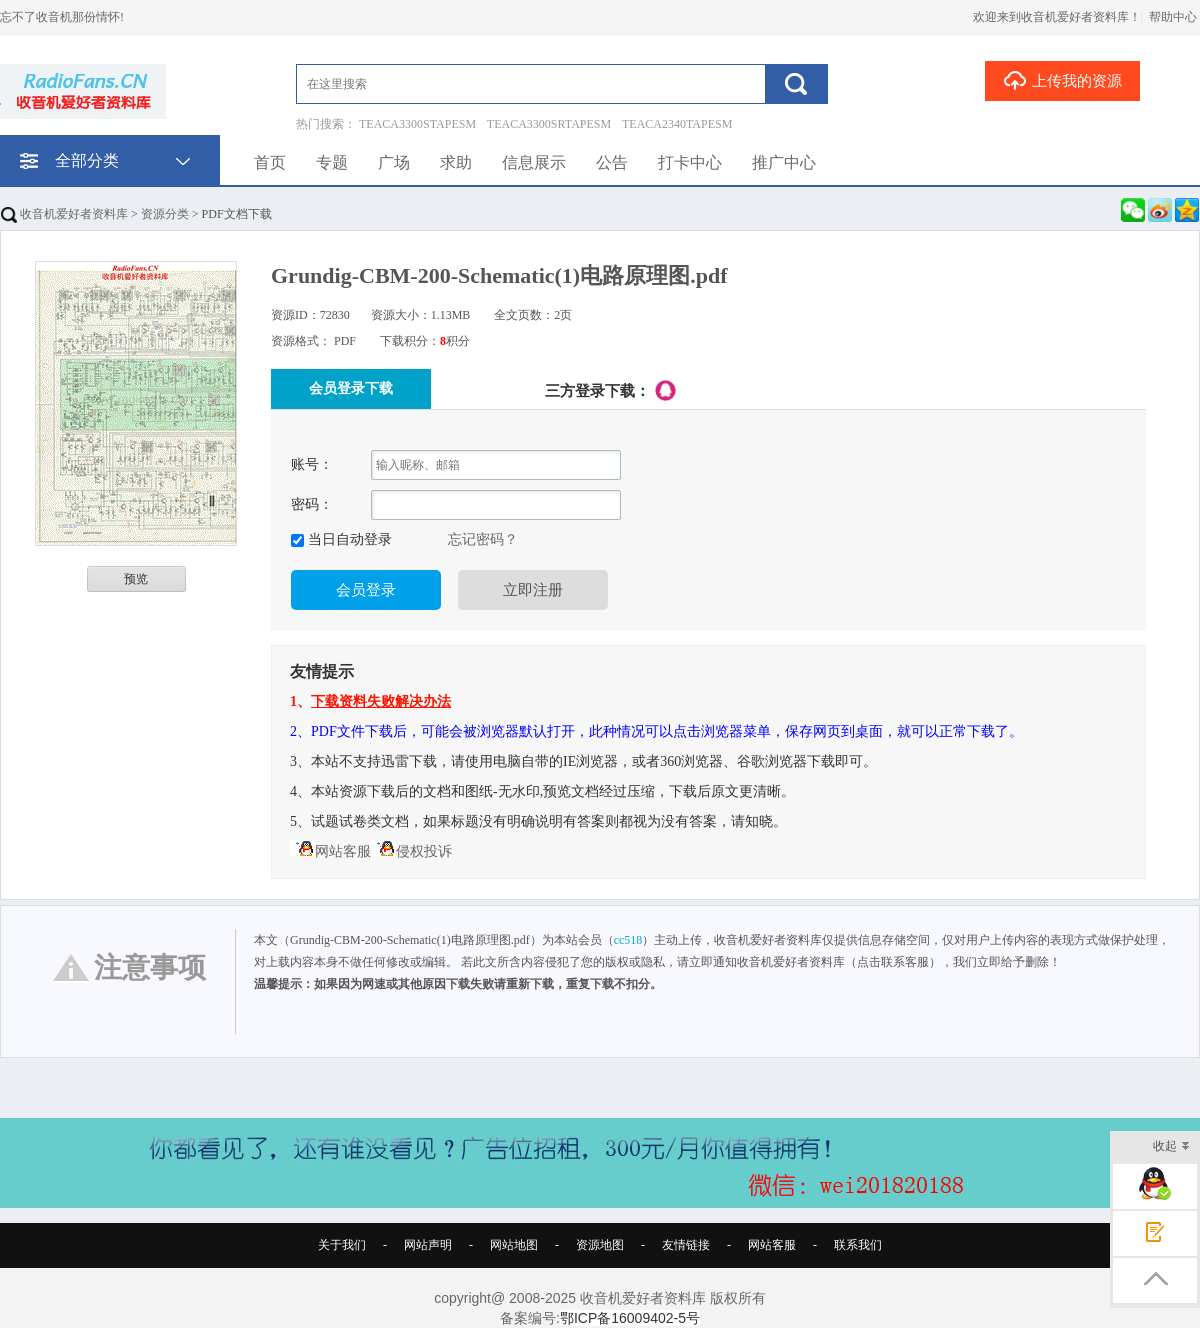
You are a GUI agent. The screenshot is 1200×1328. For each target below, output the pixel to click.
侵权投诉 (411, 851)
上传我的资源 (1062, 80)
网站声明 (428, 1245)
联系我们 (858, 1245)
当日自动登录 (348, 539)
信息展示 (534, 162)
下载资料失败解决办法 (381, 701)
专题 (332, 162)
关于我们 (342, 1245)
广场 (394, 162)
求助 (456, 162)
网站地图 (514, 1245)
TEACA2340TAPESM (677, 124)
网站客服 (330, 851)
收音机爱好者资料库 (64, 214)
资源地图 (600, 1245)
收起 (1171, 1147)
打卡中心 (690, 162)
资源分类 (165, 214)
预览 (136, 579)
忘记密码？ (483, 539)
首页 (270, 162)
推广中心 (784, 162)
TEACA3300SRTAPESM (549, 124)
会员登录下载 (351, 388)
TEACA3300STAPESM (417, 124)
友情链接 (686, 1245)
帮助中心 (1173, 17)
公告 (612, 162)
